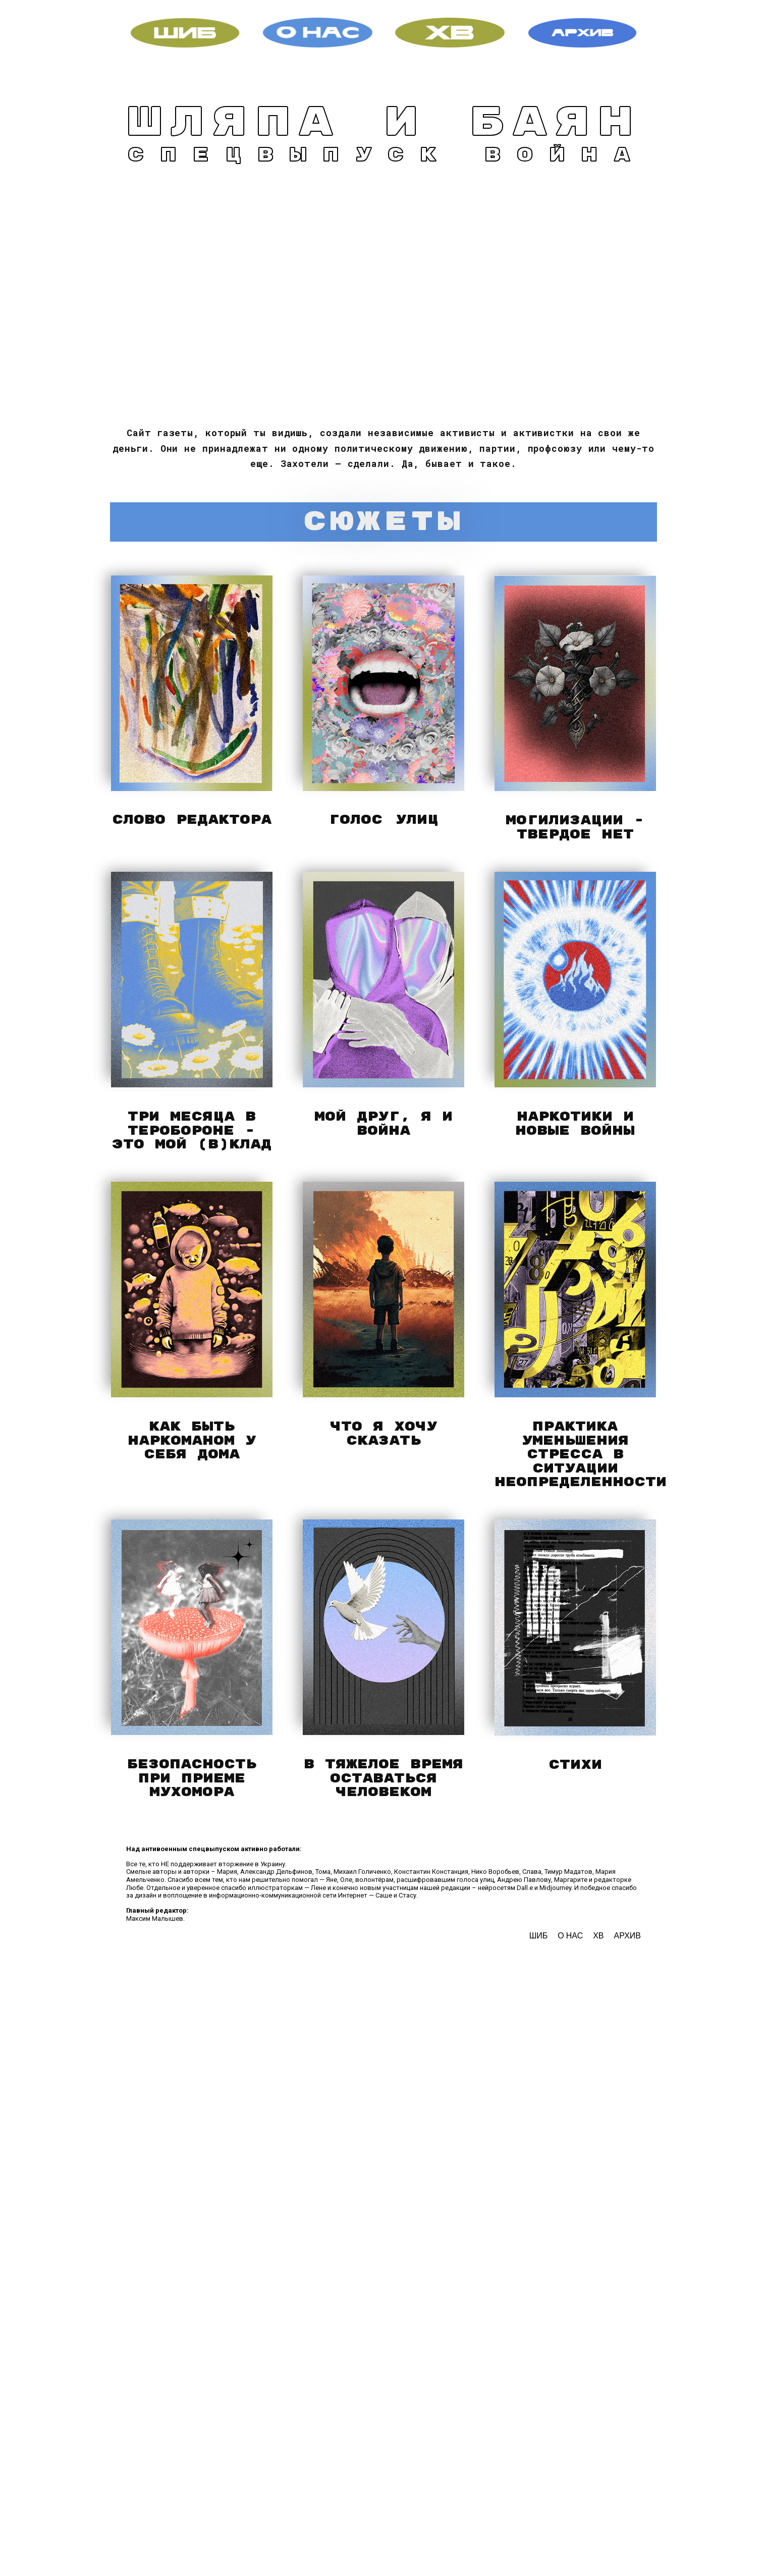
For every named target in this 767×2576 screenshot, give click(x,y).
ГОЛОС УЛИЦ (383, 820)
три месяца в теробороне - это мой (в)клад (191, 1130)
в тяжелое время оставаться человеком (383, 1778)
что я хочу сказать (383, 1434)
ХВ (598, 1935)
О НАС (570, 1935)
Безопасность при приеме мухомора (191, 1778)
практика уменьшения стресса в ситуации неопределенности (581, 1454)
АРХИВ (627, 1935)
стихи (575, 1765)
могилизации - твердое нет (575, 828)
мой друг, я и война (383, 1124)
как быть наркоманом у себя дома (192, 1440)
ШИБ (539, 1935)
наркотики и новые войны (575, 1124)
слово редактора (191, 820)
